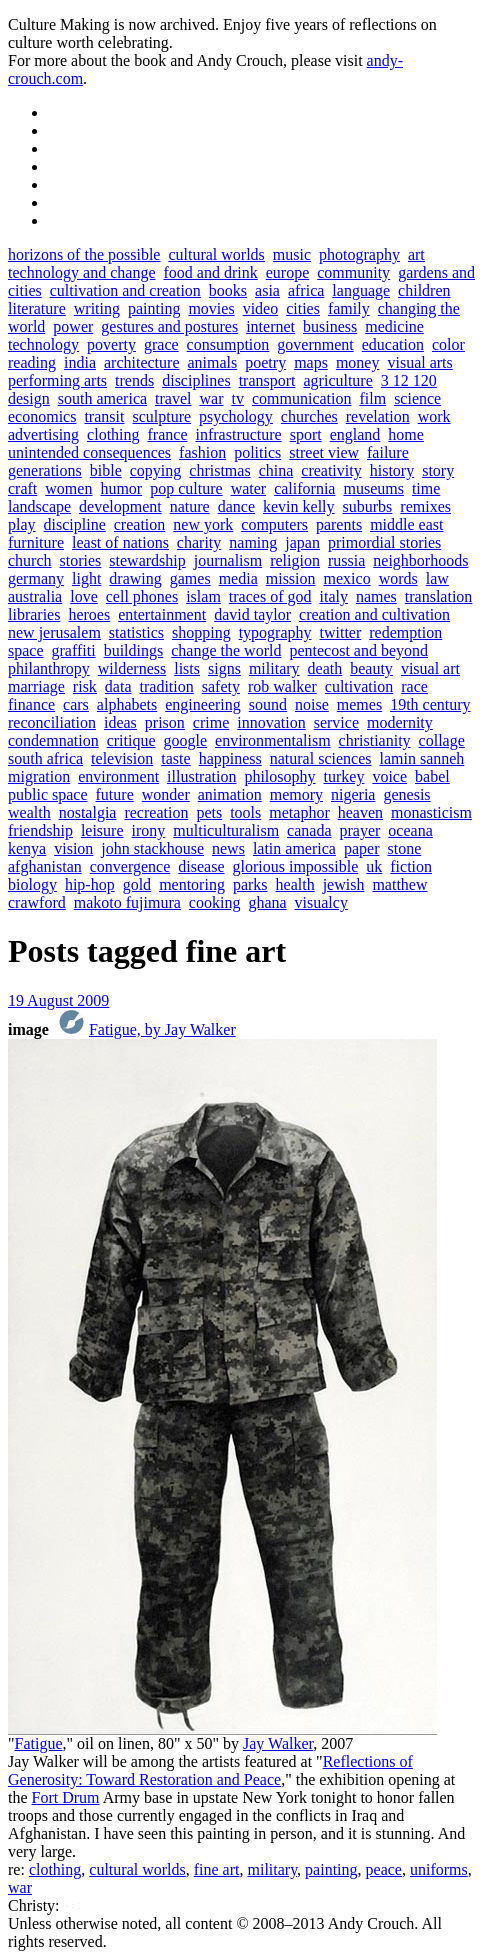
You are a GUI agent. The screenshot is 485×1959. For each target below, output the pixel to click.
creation (140, 524)
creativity (331, 470)
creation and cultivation (374, 614)
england (355, 434)
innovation (271, 722)
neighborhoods (420, 560)
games (190, 578)
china (276, 470)
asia (267, 290)
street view (324, 452)
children (424, 290)
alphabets (127, 704)
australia (35, 596)
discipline (75, 524)
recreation (156, 812)
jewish (344, 884)
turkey (344, 776)
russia (346, 560)
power (73, 326)
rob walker (282, 686)
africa (306, 290)
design (29, 398)
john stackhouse (152, 848)
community (353, 272)
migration (39, 776)
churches (309, 416)
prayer (359, 830)
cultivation (359, 686)
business (330, 326)
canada (309, 830)
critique (131, 740)
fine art (217, 1869)
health (295, 884)
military (274, 668)
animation (230, 794)
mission (291, 578)
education (393, 344)
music (292, 254)
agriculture (338, 380)
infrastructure (239, 434)
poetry (265, 362)
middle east (406, 524)
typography (275, 632)
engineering (203, 704)
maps (311, 362)
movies (211, 308)
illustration (201, 776)
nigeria (353, 794)
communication (302, 398)
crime (211, 722)
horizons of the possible (84, 254)
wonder (166, 794)
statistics (136, 632)
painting (154, 308)
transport (267, 380)
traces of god (270, 596)
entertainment (162, 614)
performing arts (57, 380)
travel (173, 398)
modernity (400, 722)
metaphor (299, 812)
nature (190, 506)
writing (97, 308)
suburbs (368, 506)
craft (22, 488)
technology (43, 344)
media (238, 578)
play (22, 524)
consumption (228, 344)
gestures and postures (169, 326)
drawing (135, 578)
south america (102, 398)
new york (203, 524)
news (228, 848)
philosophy (279, 776)
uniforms (439, 1869)
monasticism (431, 812)
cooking (215, 902)
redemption (405, 632)
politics (257, 452)
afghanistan (45, 866)
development (120, 506)
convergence (130, 866)
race (414, 686)
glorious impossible (296, 866)
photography (359, 254)
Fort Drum (66, 1797)
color (448, 344)
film (372, 398)
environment (118, 776)
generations (45, 470)
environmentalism (273, 740)
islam (203, 596)
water (249, 488)
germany (36, 578)
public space (48, 794)
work (434, 416)
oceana (410, 830)
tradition (167, 686)
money (358, 362)
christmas (219, 470)
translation (439, 596)
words (398, 578)
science (417, 398)
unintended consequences (89, 452)
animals (212, 362)
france (168, 434)
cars (76, 704)
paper (362, 848)
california (304, 488)
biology (32, 884)
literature (37, 308)
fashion (202, 452)
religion (295, 560)
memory (296, 794)
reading (32, 362)
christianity (375, 740)
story (438, 470)
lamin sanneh (421, 758)
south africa (45, 758)
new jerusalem (54, 632)
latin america (294, 848)
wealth (29, 812)
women (68, 488)
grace (161, 344)
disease (201, 866)
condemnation (53, 740)
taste (175, 758)
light (86, 578)
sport (306, 434)
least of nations (120, 542)
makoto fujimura (127, 902)
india (80, 362)
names (376, 596)
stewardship (147, 560)
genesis (406, 794)
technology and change (82, 272)
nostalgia (88, 812)
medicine (394, 326)
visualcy (321, 902)
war (212, 398)
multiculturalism (226, 830)
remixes (425, 506)
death (325, 668)
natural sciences (321, 758)
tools (245, 812)
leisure (102, 830)
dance (236, 506)
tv (237, 398)
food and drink (211, 272)
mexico (347, 578)
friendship (40, 830)
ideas (120, 722)
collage (442, 740)
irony (149, 830)
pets (209, 812)
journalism (228, 560)
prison (165, 722)
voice (389, 776)
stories (81, 560)
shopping (201, 632)
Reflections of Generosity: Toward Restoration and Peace (210, 1770)
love (84, 596)
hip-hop (90, 884)
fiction (411, 866)
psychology (236, 416)
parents (339, 524)
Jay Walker (278, 1743)
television (122, 758)
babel (432, 776)
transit (104, 416)
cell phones (142, 596)
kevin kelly (299, 506)
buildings (134, 650)
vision (73, 848)
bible (106, 470)
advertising (43, 434)
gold (137, 884)
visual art (430, 668)
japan (302, 542)
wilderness (132, 668)
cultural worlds (216, 254)
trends (134, 380)
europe (288, 272)
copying (156, 470)
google (186, 740)
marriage (36, 686)
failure (388, 452)
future (115, 794)
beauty (371, 668)
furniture (36, 542)
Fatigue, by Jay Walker (162, 1029)
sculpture (161, 416)
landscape (39, 506)
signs (224, 668)
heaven (360, 812)
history (392, 470)
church (30, 560)
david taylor (252, 614)
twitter (341, 632)
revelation (378, 416)
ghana (267, 902)
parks (250, 884)
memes (359, 704)
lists (187, 668)
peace (384, 1869)
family (349, 308)
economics (42, 416)
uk (374, 866)
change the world (226, 650)
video (261, 308)
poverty (111, 344)
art (416, 254)
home (406, 434)
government (315, 344)
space (26, 650)
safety (221, 686)
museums (373, 488)
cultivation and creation (125, 290)
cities (303, 308)
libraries (34, 614)
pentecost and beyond (358, 650)
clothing (113, 434)
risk (85, 686)
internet (270, 326)
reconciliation (52, 722)
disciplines (196, 380)
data (118, 686)
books (228, 290)
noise (312, 704)
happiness (230, 758)
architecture (142, 362)
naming (253, 542)
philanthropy (49, 668)
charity (199, 542)
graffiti (74, 650)
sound (268, 704)
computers (274, 524)
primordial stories (384, 542)
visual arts (419, 362)
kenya (27, 848)
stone (404, 848)
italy (333, 596)
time (426, 488)
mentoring (192, 884)
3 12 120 (409, 380)
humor (121, 488)
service (336, 722)
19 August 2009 (58, 1000)
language (361, 290)
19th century (430, 704)
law (437, 578)
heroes (89, 614)
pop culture (186, 488)
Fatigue (39, 1743)
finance (31, 704)
